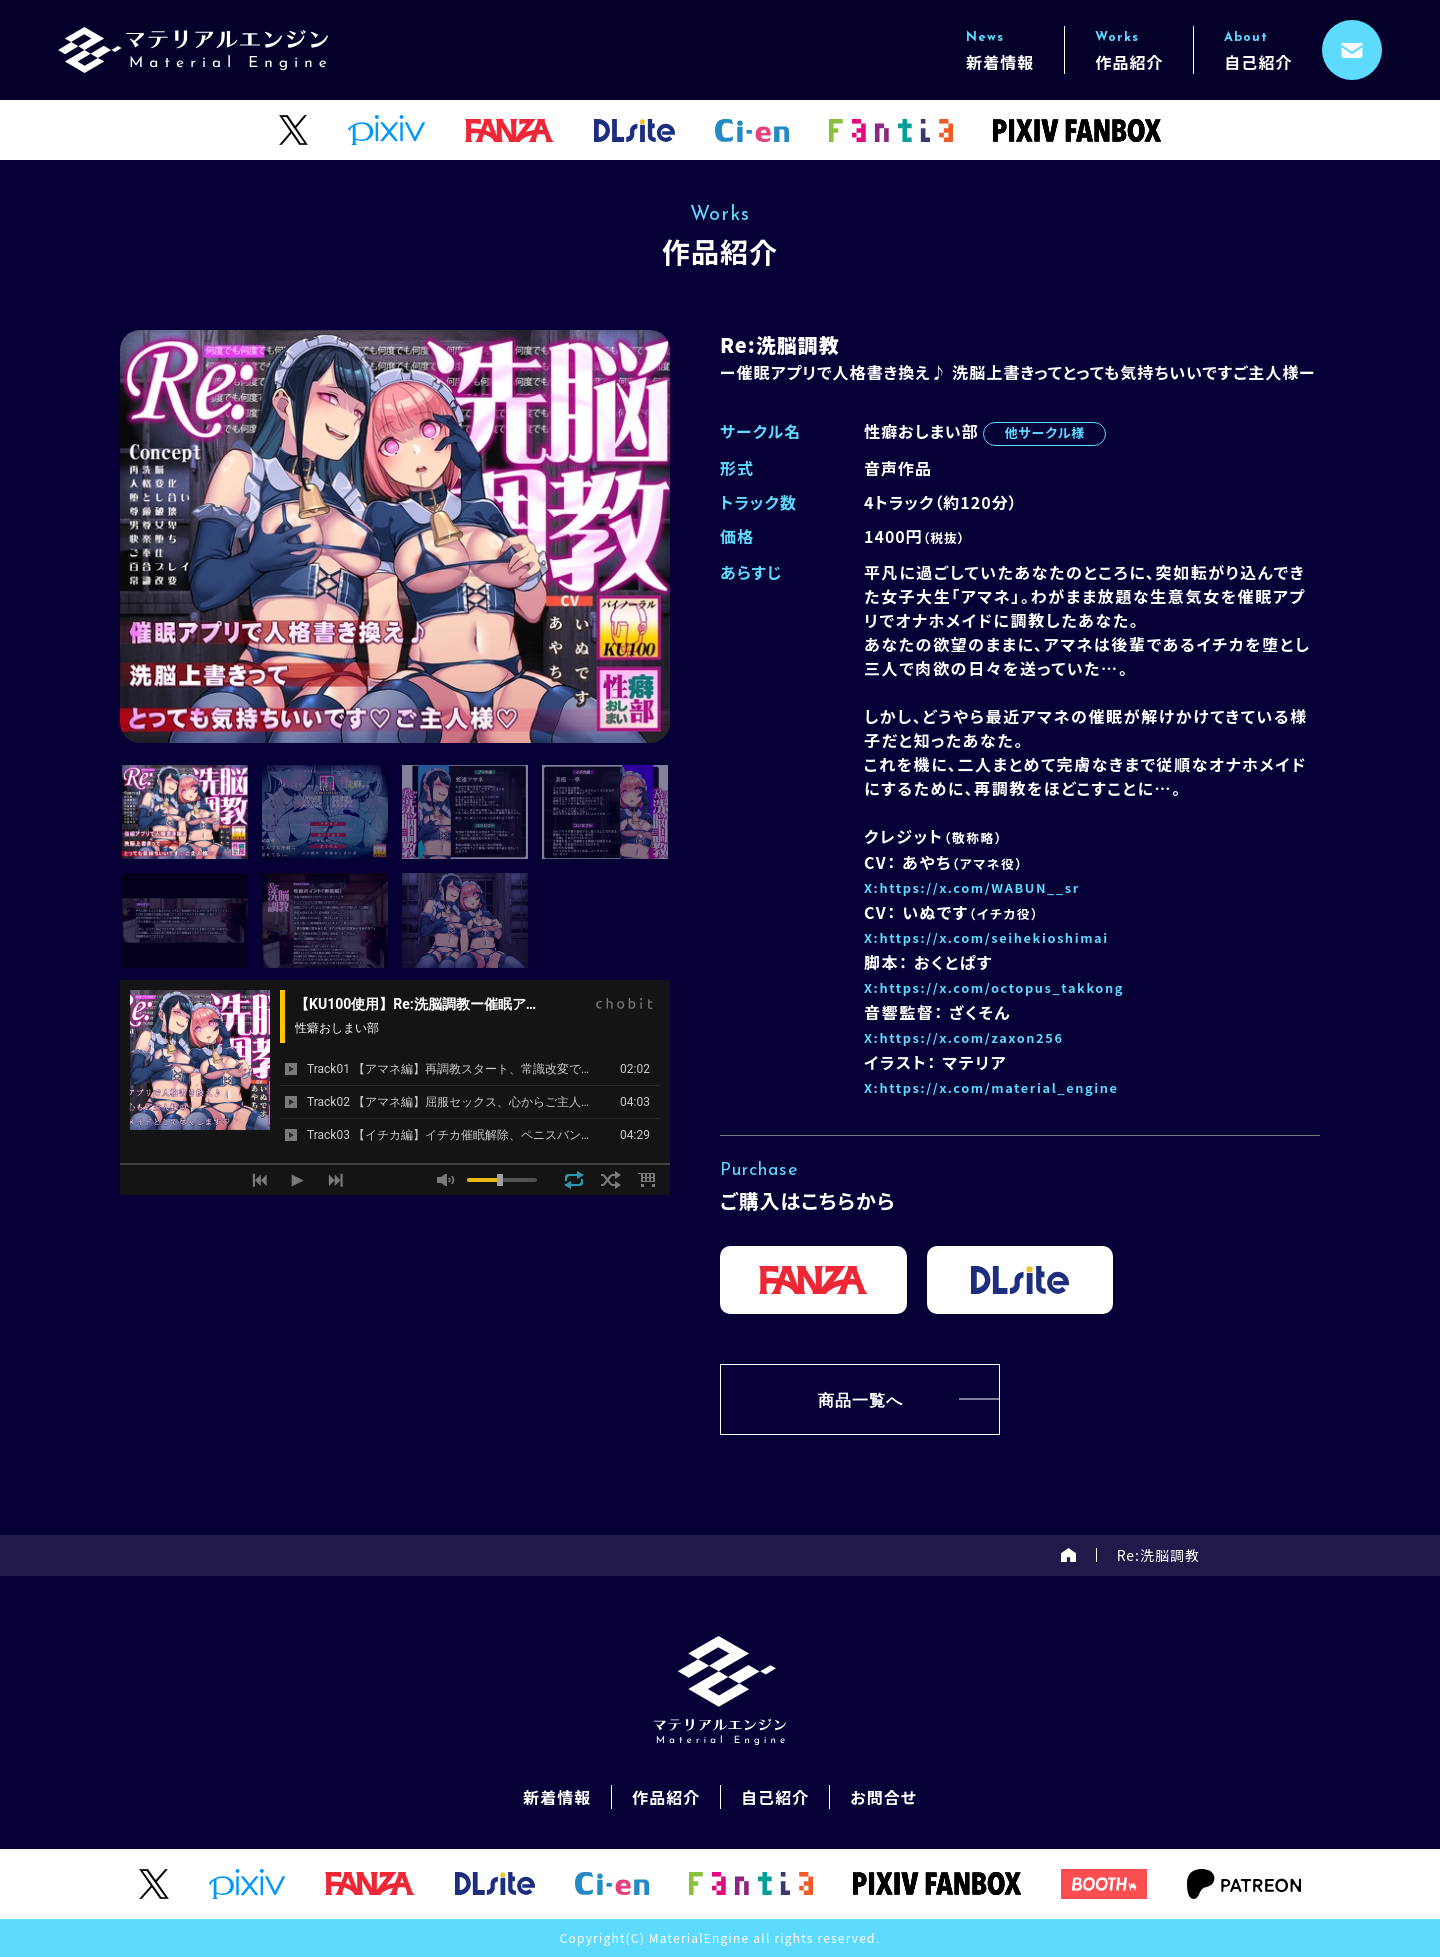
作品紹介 (1129, 50)
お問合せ (883, 1797)
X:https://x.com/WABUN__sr (972, 887)
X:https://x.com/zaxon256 (964, 1037)
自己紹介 (1258, 50)
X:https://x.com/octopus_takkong (994, 987)
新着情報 (1000, 50)
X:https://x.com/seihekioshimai (986, 937)
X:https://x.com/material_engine (991, 1087)
